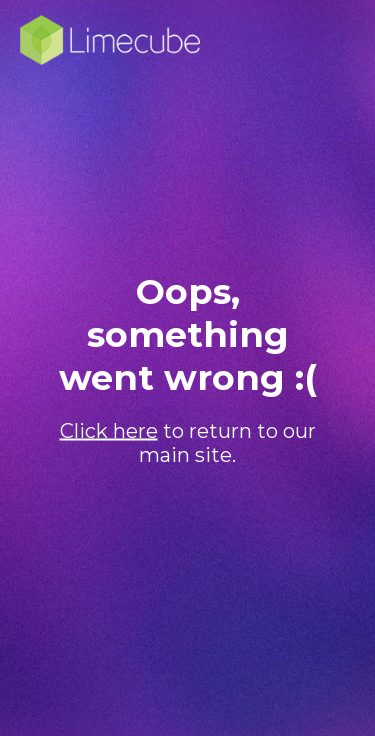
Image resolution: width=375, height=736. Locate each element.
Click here (109, 431)
